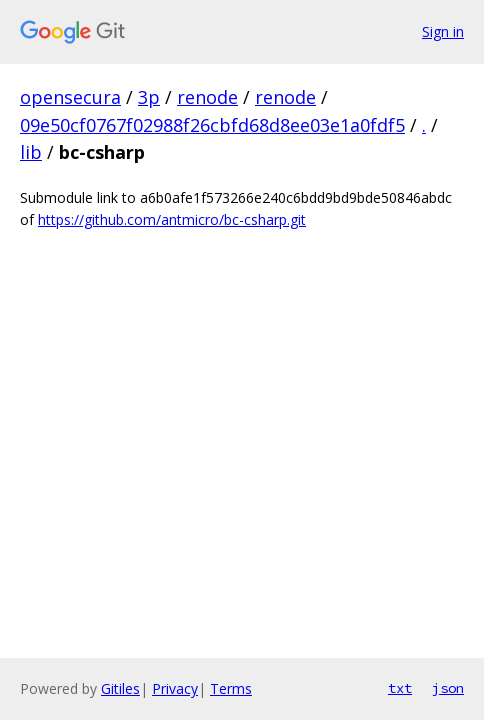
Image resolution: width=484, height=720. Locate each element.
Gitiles (120, 688)
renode (207, 97)
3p (149, 97)
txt (400, 688)
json (448, 688)
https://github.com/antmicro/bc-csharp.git (172, 219)
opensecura (70, 97)
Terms (231, 688)
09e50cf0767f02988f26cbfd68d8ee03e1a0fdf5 (212, 125)
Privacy (175, 688)
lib (31, 152)
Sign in (443, 31)
